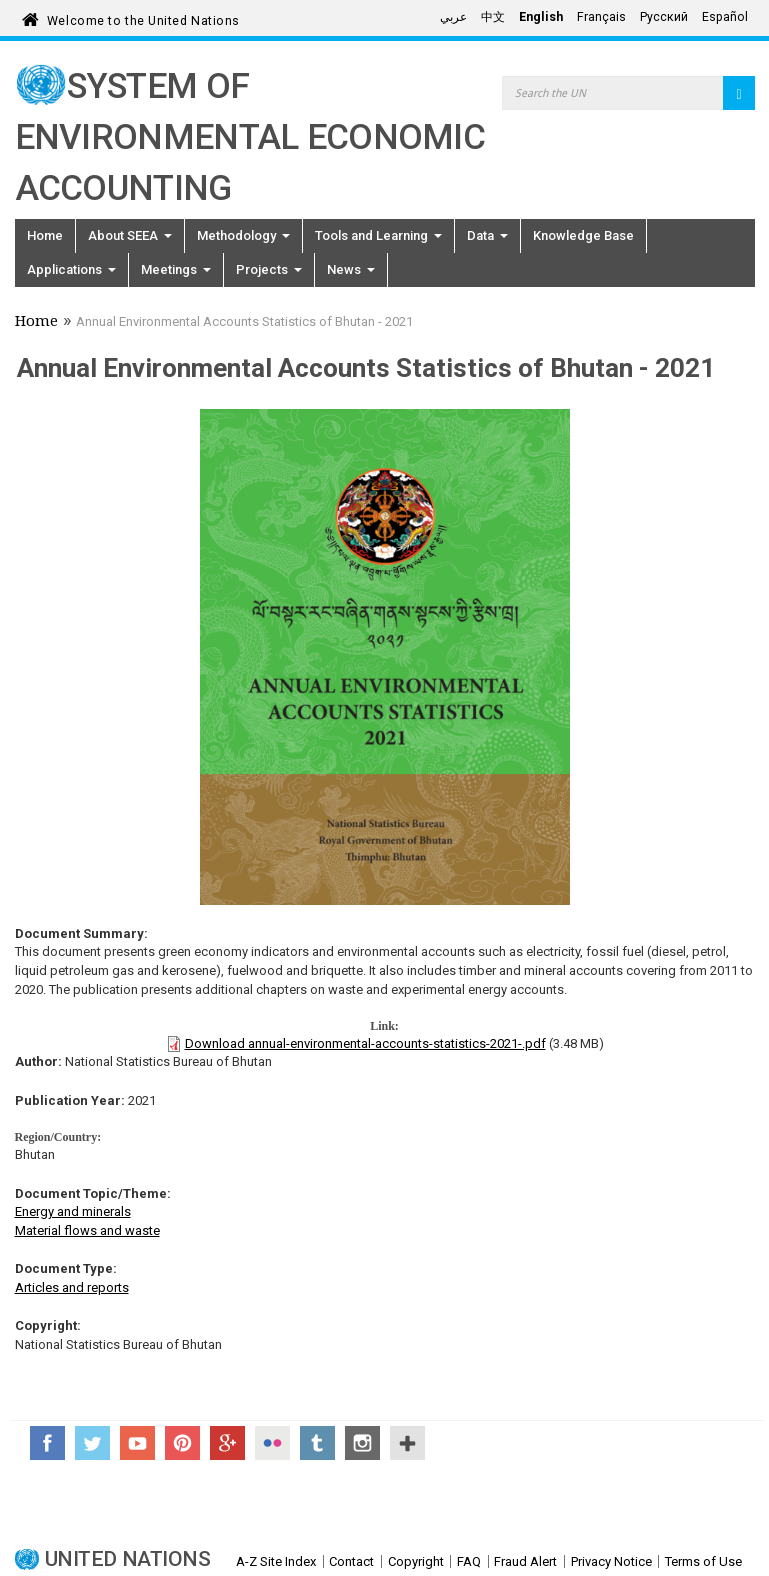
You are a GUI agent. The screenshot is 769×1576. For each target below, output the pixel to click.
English (541, 17)
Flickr (272, 1443)
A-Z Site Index (276, 1561)
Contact (351, 1561)
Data (487, 235)
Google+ (227, 1443)
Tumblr (317, 1443)
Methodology (243, 235)
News (351, 269)
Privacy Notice (611, 1561)
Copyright (416, 1561)
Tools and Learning (378, 235)
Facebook (47, 1443)
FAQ (469, 1561)
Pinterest (182, 1443)
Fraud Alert (525, 1561)
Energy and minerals (73, 1211)
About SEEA (130, 235)
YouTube (137, 1443)
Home (45, 235)
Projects (269, 269)
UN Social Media (407, 1443)
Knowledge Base (583, 235)
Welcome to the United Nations (143, 17)
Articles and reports (72, 1287)
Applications (71, 269)
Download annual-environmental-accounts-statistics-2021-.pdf (365, 1043)
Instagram (362, 1443)
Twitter (92, 1443)
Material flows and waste (87, 1230)
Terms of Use (703, 1561)
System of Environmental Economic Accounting (250, 137)
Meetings (176, 269)
